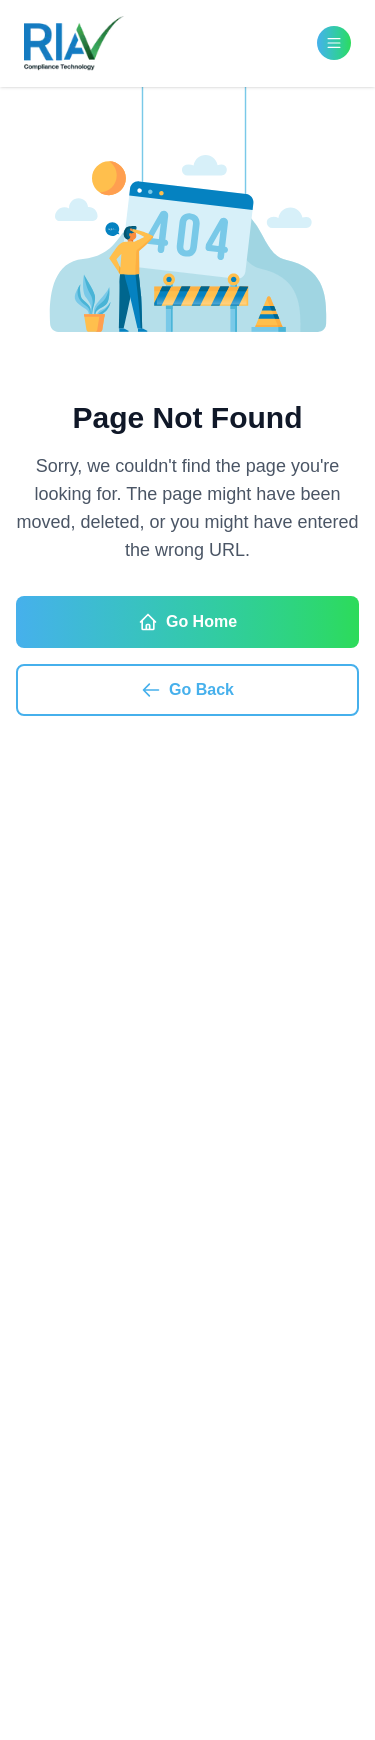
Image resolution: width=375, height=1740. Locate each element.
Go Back (187, 690)
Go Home (187, 622)
